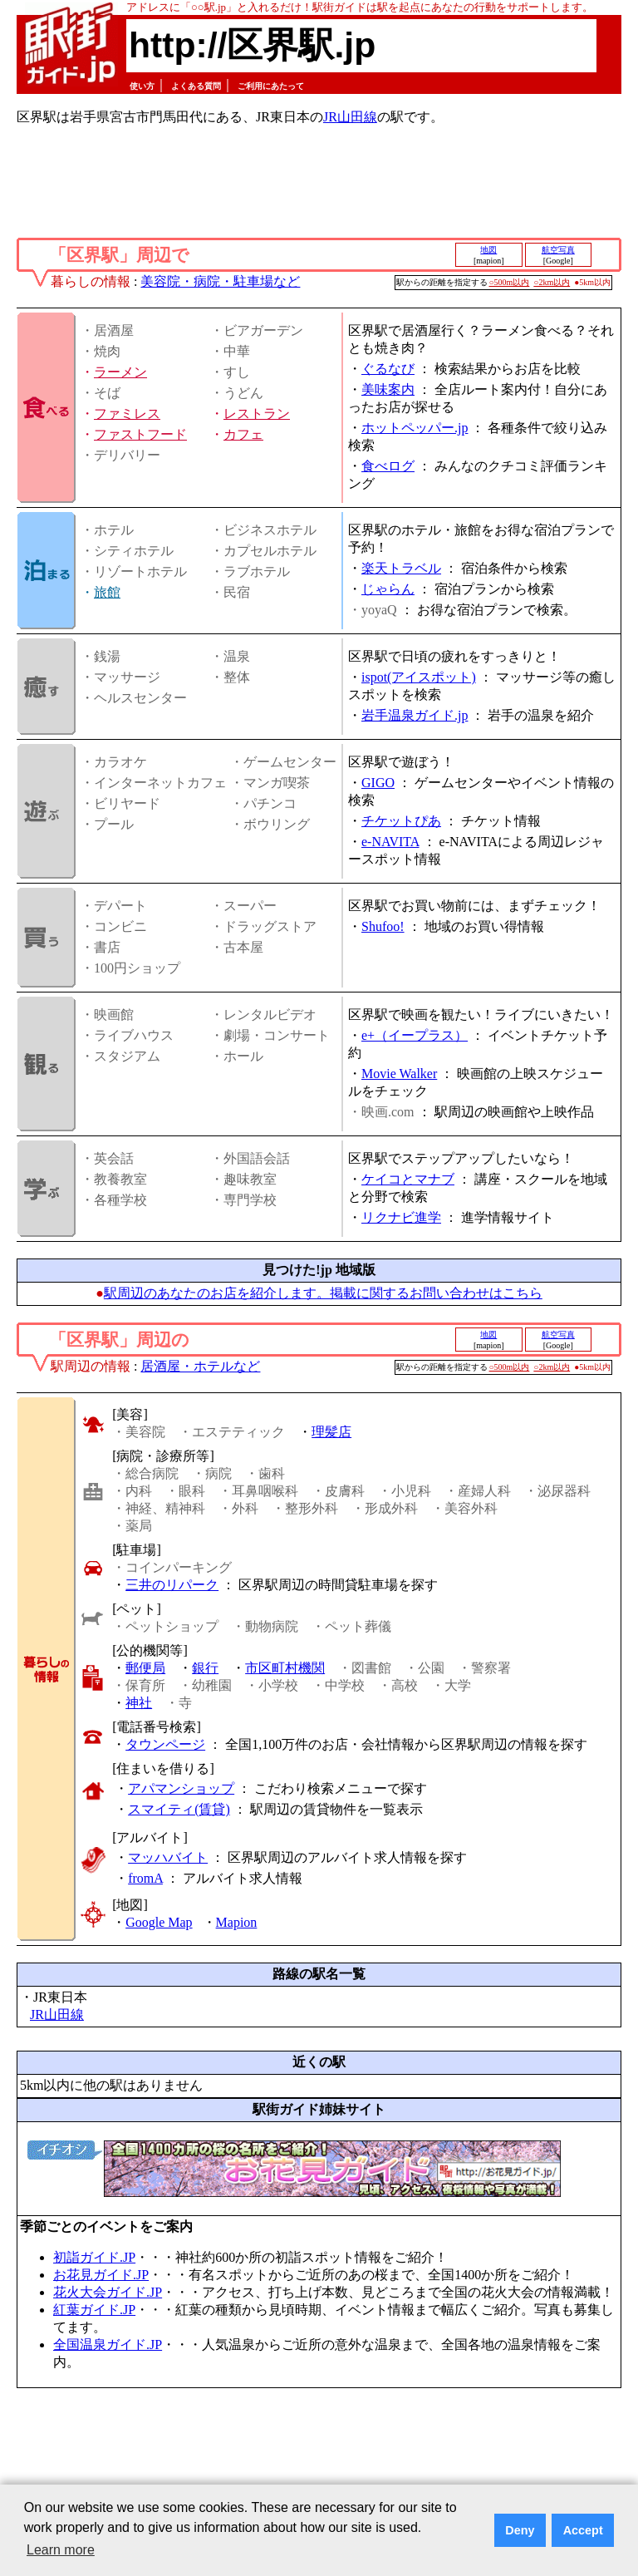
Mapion (237, 1922)
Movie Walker (399, 1073)
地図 (488, 249)
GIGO (378, 783)
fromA (145, 1878)
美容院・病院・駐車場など (220, 281)
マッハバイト (168, 1857)
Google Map (158, 1922)
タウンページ (165, 1744)
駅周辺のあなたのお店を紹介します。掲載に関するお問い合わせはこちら (323, 1293)
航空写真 (558, 249)
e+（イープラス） (414, 1035)
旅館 (107, 592)
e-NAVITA (390, 842)
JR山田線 (350, 117)
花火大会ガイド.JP (107, 2292)
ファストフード (140, 434)
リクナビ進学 (401, 1217)
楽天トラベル (401, 568)
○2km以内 (551, 282)
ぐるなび (388, 369)
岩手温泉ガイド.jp (414, 715)
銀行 (205, 1668)
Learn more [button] (61, 2550)
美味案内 (388, 389)
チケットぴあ (401, 821)
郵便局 (145, 1668)
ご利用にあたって (271, 86)
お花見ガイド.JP (101, 2275)
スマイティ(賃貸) (179, 1809)
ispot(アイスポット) (418, 677)
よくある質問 (196, 86)
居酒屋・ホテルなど (200, 1366)
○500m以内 (509, 282)
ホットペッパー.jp (414, 428)
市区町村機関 (285, 1668)
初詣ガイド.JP (94, 2257)
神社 (138, 1703)
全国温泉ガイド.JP (107, 2344)
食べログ (388, 466)
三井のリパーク (171, 1585)
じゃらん (388, 589)
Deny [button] (519, 2530)
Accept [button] (583, 2530)
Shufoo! (383, 926)
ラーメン (120, 372)
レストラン (256, 413)
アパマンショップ (181, 1788)
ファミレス (127, 413)
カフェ (243, 434)
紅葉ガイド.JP (94, 2310)
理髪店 (331, 1432)
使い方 (142, 86)
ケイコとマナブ (407, 1179)
